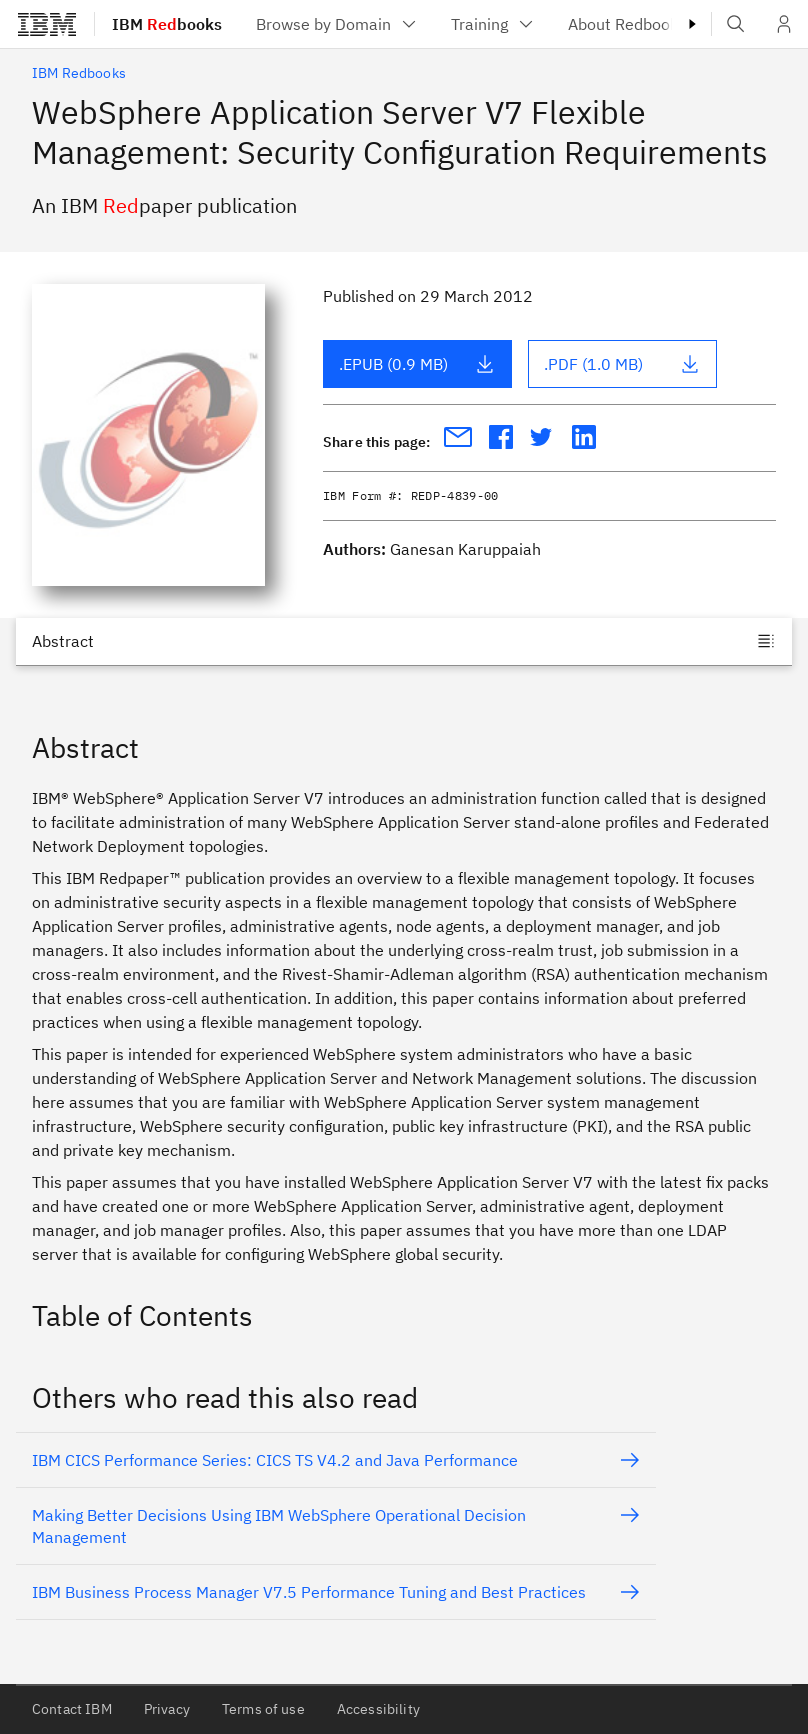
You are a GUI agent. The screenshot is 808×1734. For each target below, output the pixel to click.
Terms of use (263, 1709)
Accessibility (378, 1709)
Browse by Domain (337, 24)
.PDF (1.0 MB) (622, 364)
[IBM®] (47, 24)
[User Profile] (784, 24)
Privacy (167, 1709)
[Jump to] (404, 641)
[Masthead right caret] (692, 24)
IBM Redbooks (79, 73)
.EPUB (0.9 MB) (417, 364)
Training (493, 24)
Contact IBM (72, 1709)
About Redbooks (641, 24)
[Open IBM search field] (736, 24)
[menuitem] (337, 24)
